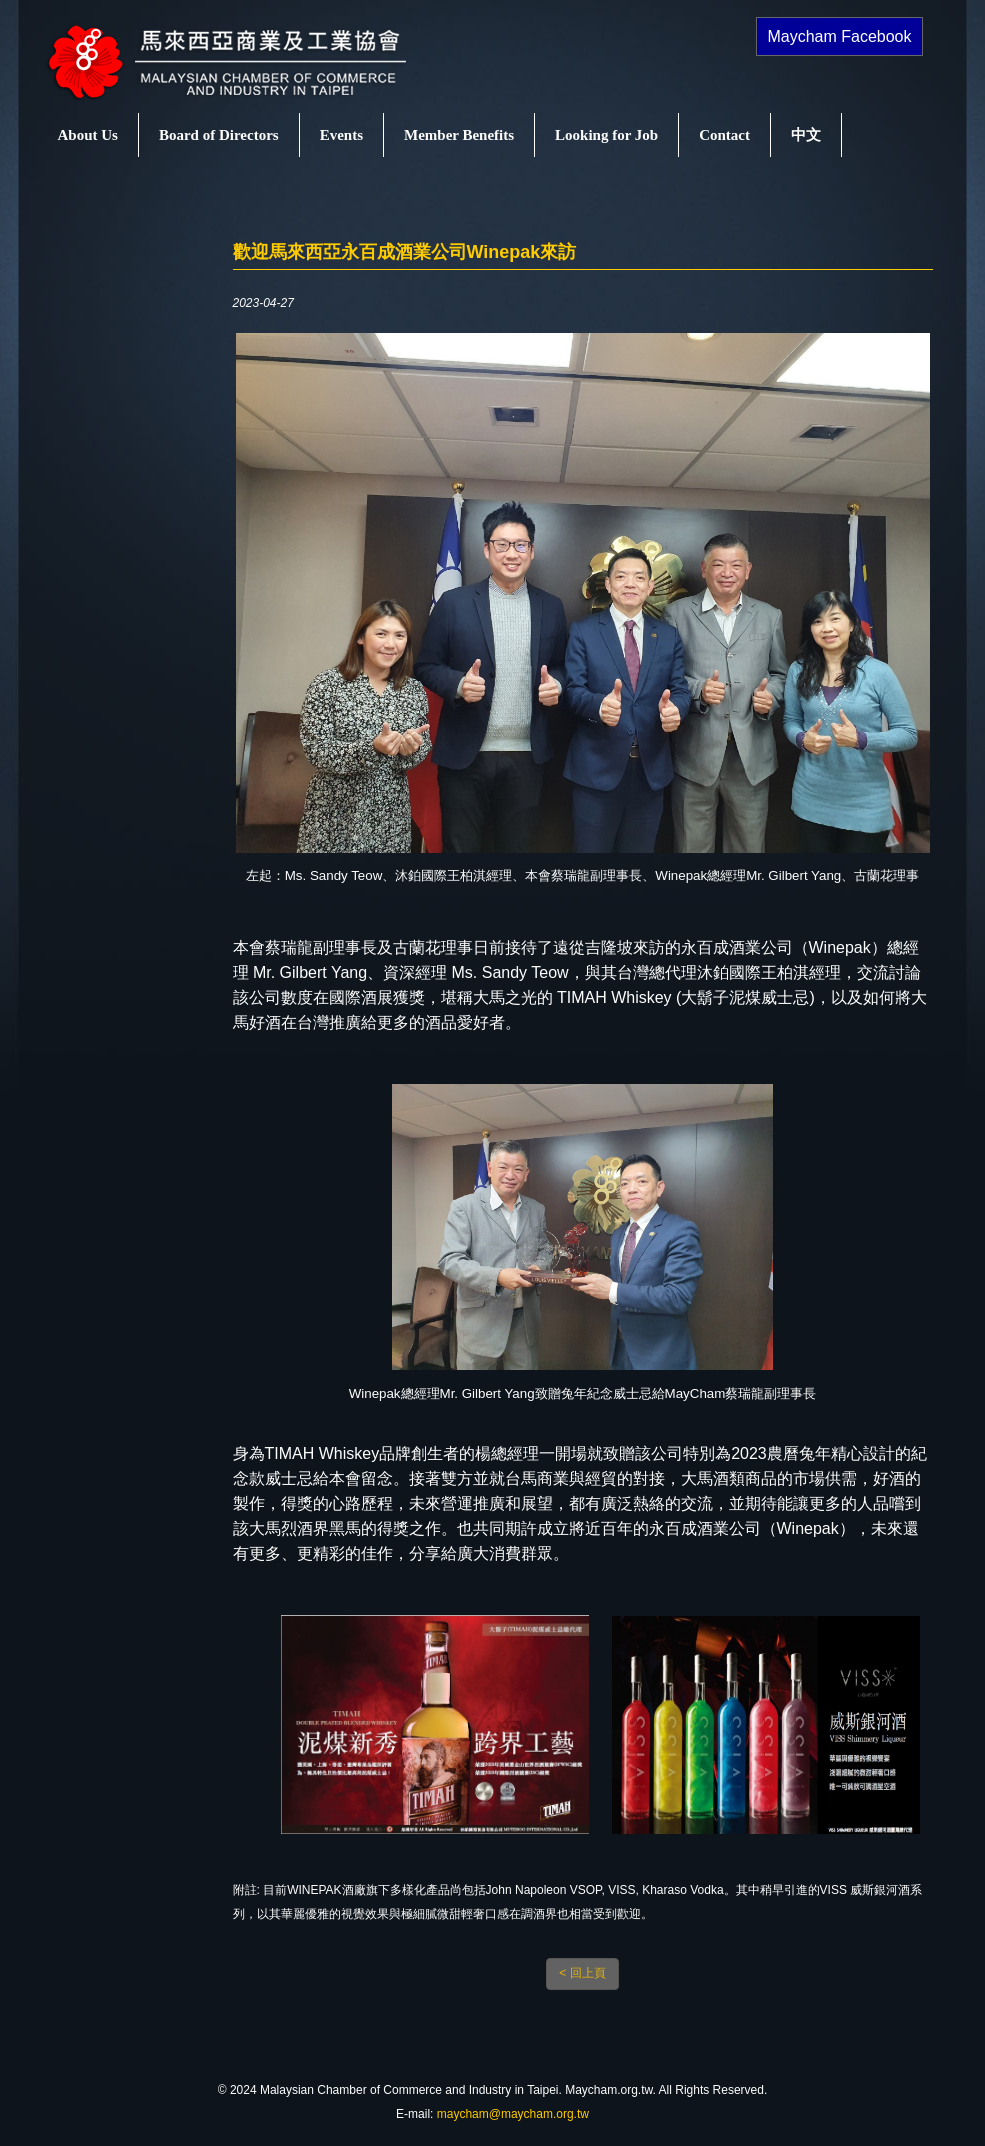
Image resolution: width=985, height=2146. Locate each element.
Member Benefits (459, 135)
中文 (806, 135)
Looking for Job (606, 135)
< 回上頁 (582, 1973)
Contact (724, 135)
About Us (88, 135)
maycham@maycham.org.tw (513, 2114)
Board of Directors (219, 135)
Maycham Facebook (839, 36)
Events (341, 135)
